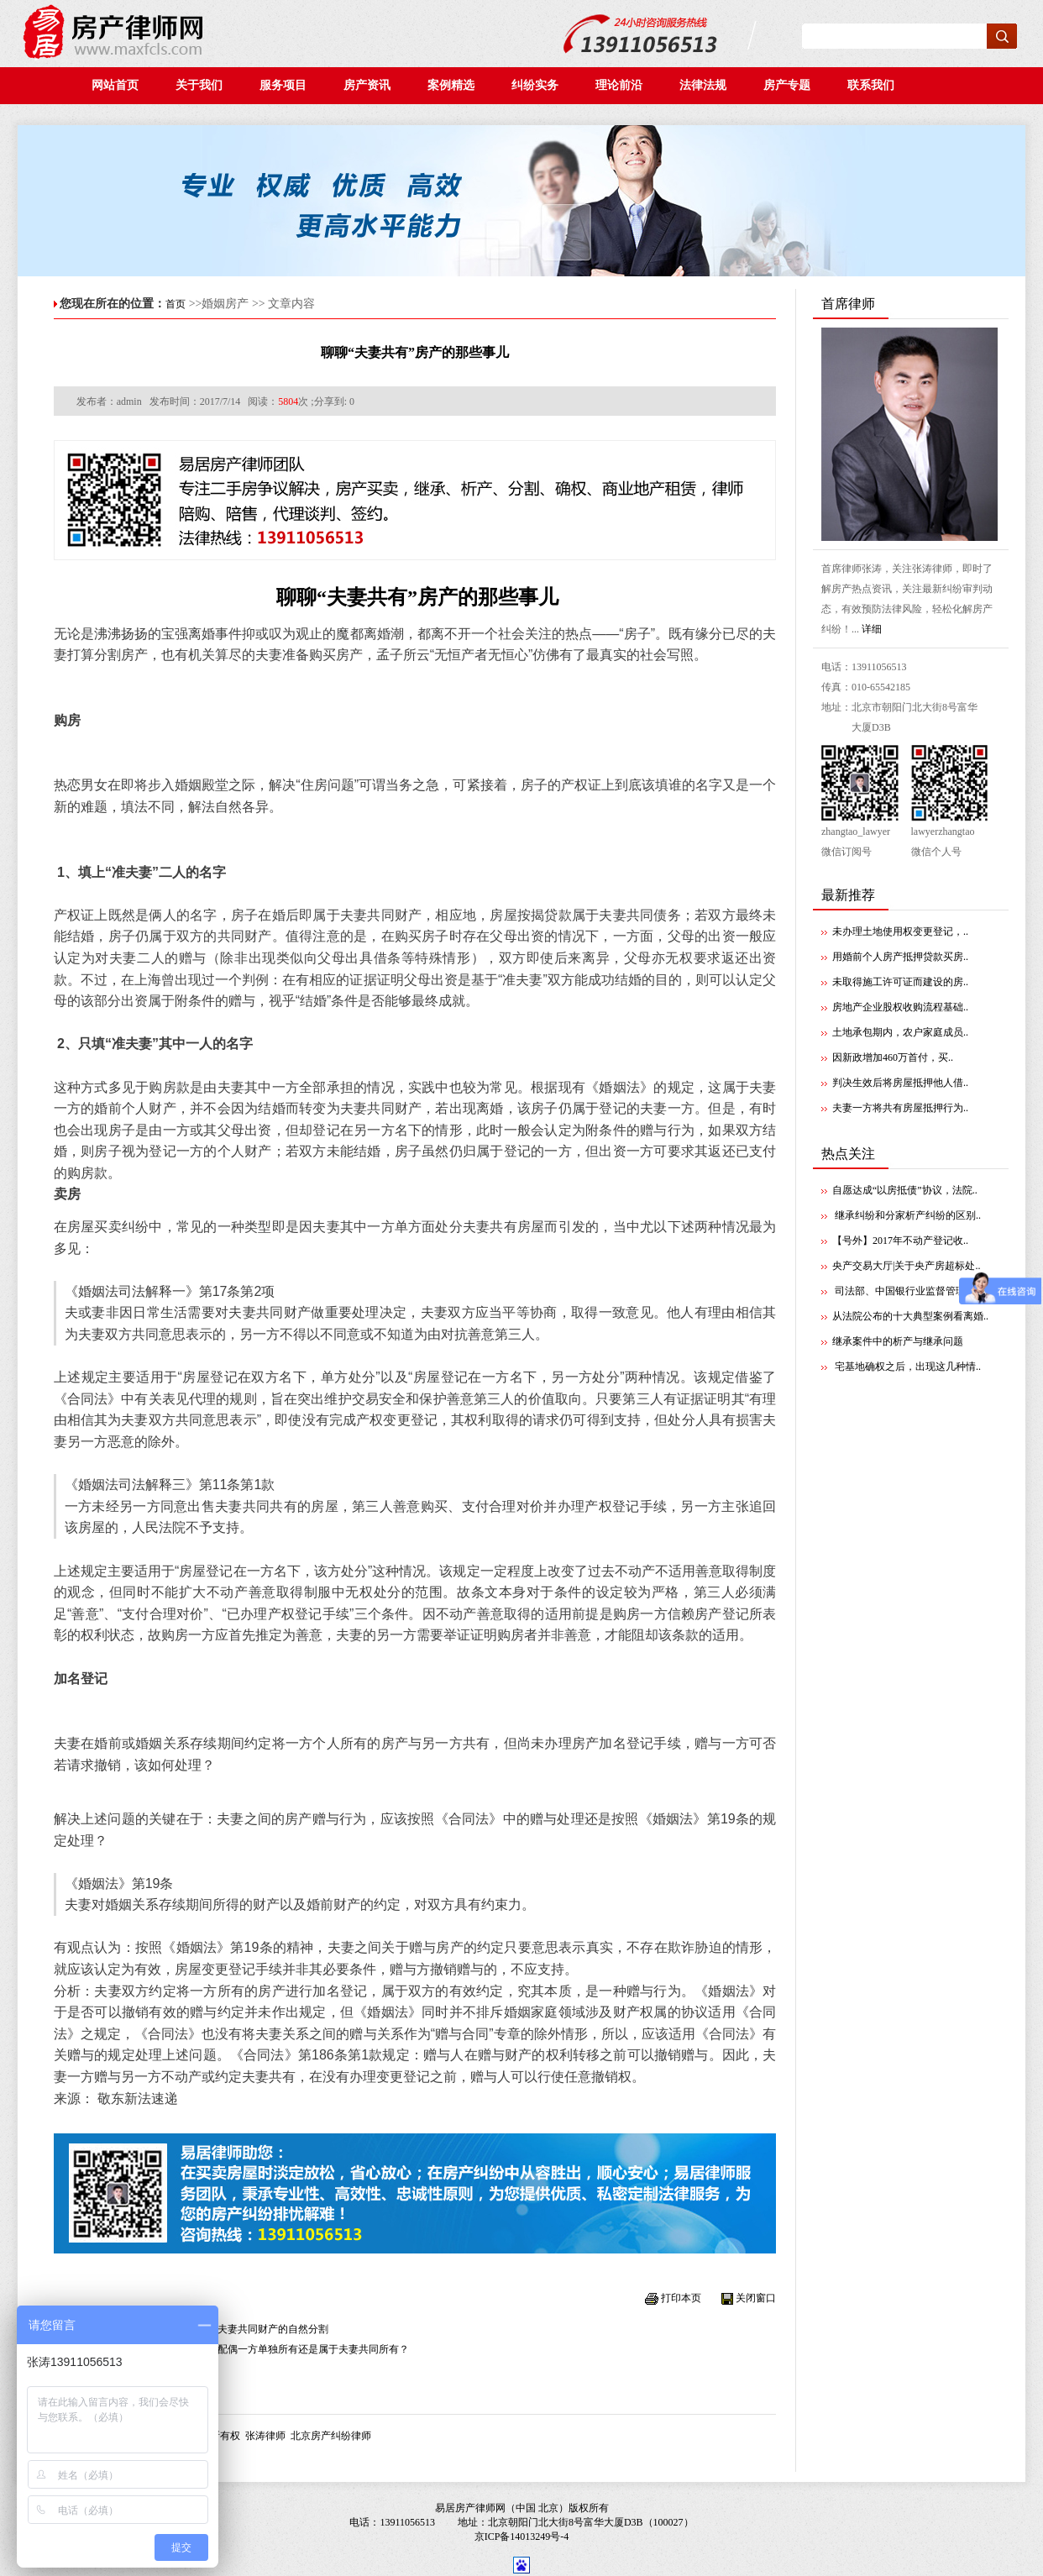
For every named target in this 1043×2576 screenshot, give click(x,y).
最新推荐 (848, 895)
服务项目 (283, 85)
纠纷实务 (539, 85)
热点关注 (848, 1153)
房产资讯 (371, 85)
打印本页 (681, 2298)
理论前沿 (623, 85)
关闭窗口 (756, 2298)
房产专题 (788, 85)
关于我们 (199, 85)
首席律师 (848, 303)
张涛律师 (265, 2436)
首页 (175, 304)
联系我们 (873, 85)
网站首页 (115, 85)
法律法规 (707, 85)
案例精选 (455, 85)
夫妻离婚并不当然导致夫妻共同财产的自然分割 (222, 2329)
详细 (872, 629)
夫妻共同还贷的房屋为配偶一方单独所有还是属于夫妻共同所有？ (263, 2349)
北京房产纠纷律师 (331, 2436)
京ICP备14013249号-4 (521, 2536)
